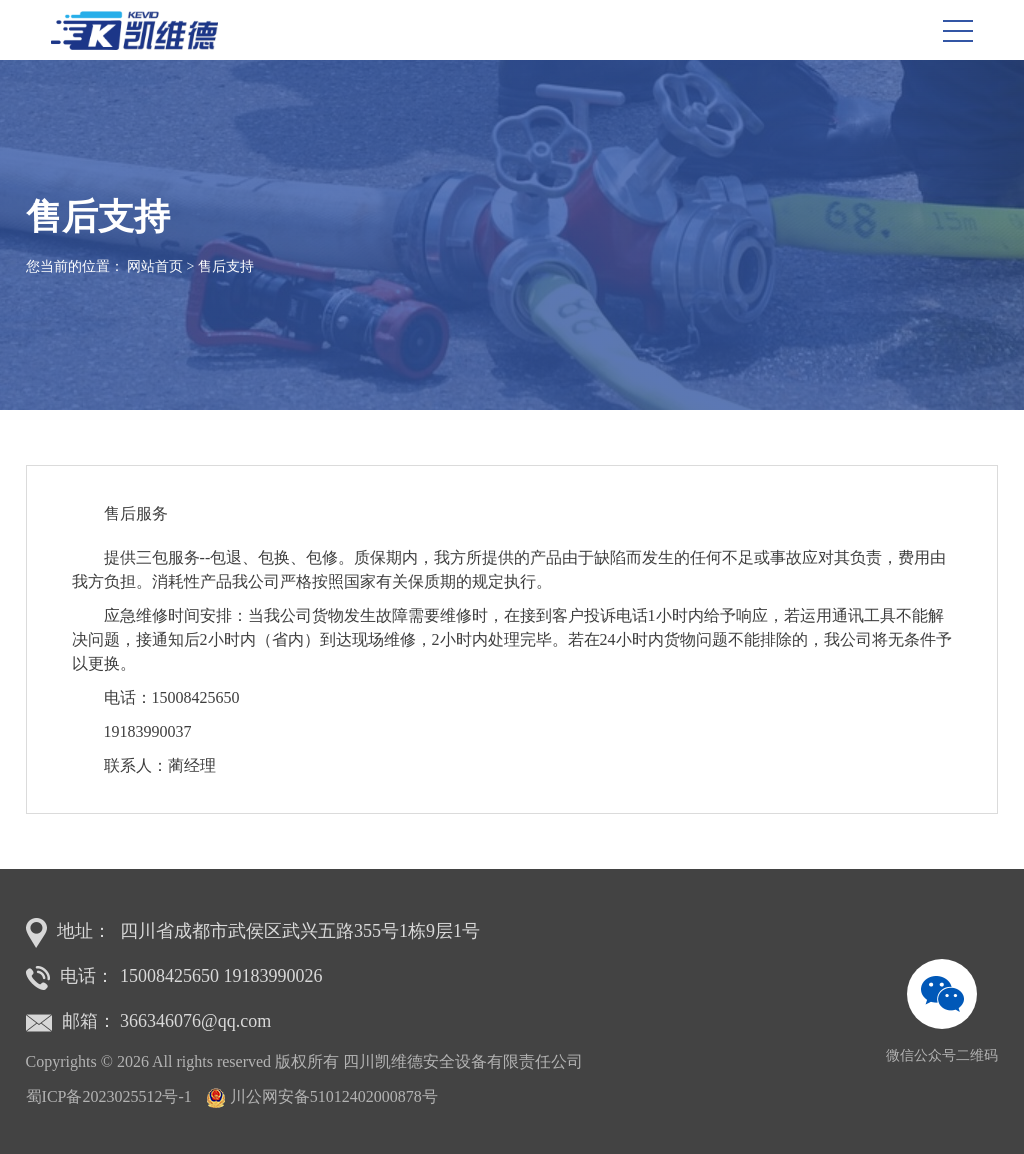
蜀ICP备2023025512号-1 (109, 1096)
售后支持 (226, 266)
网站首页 (155, 266)
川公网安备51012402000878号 (334, 1096)
